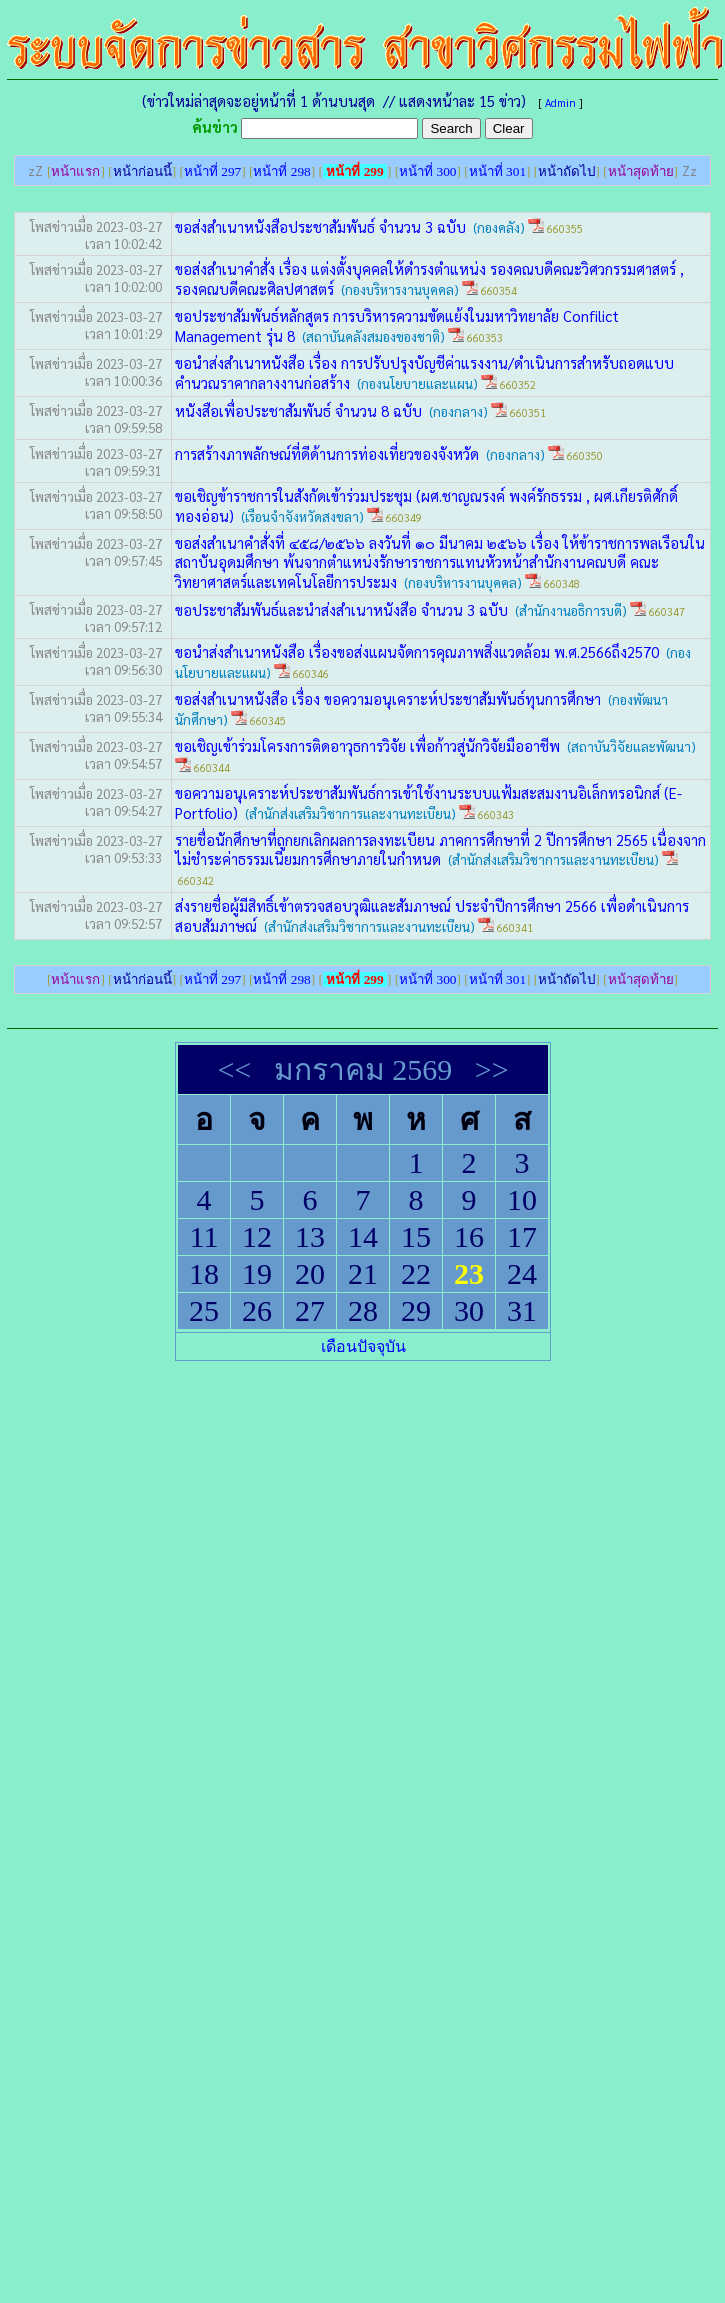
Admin (560, 102)
